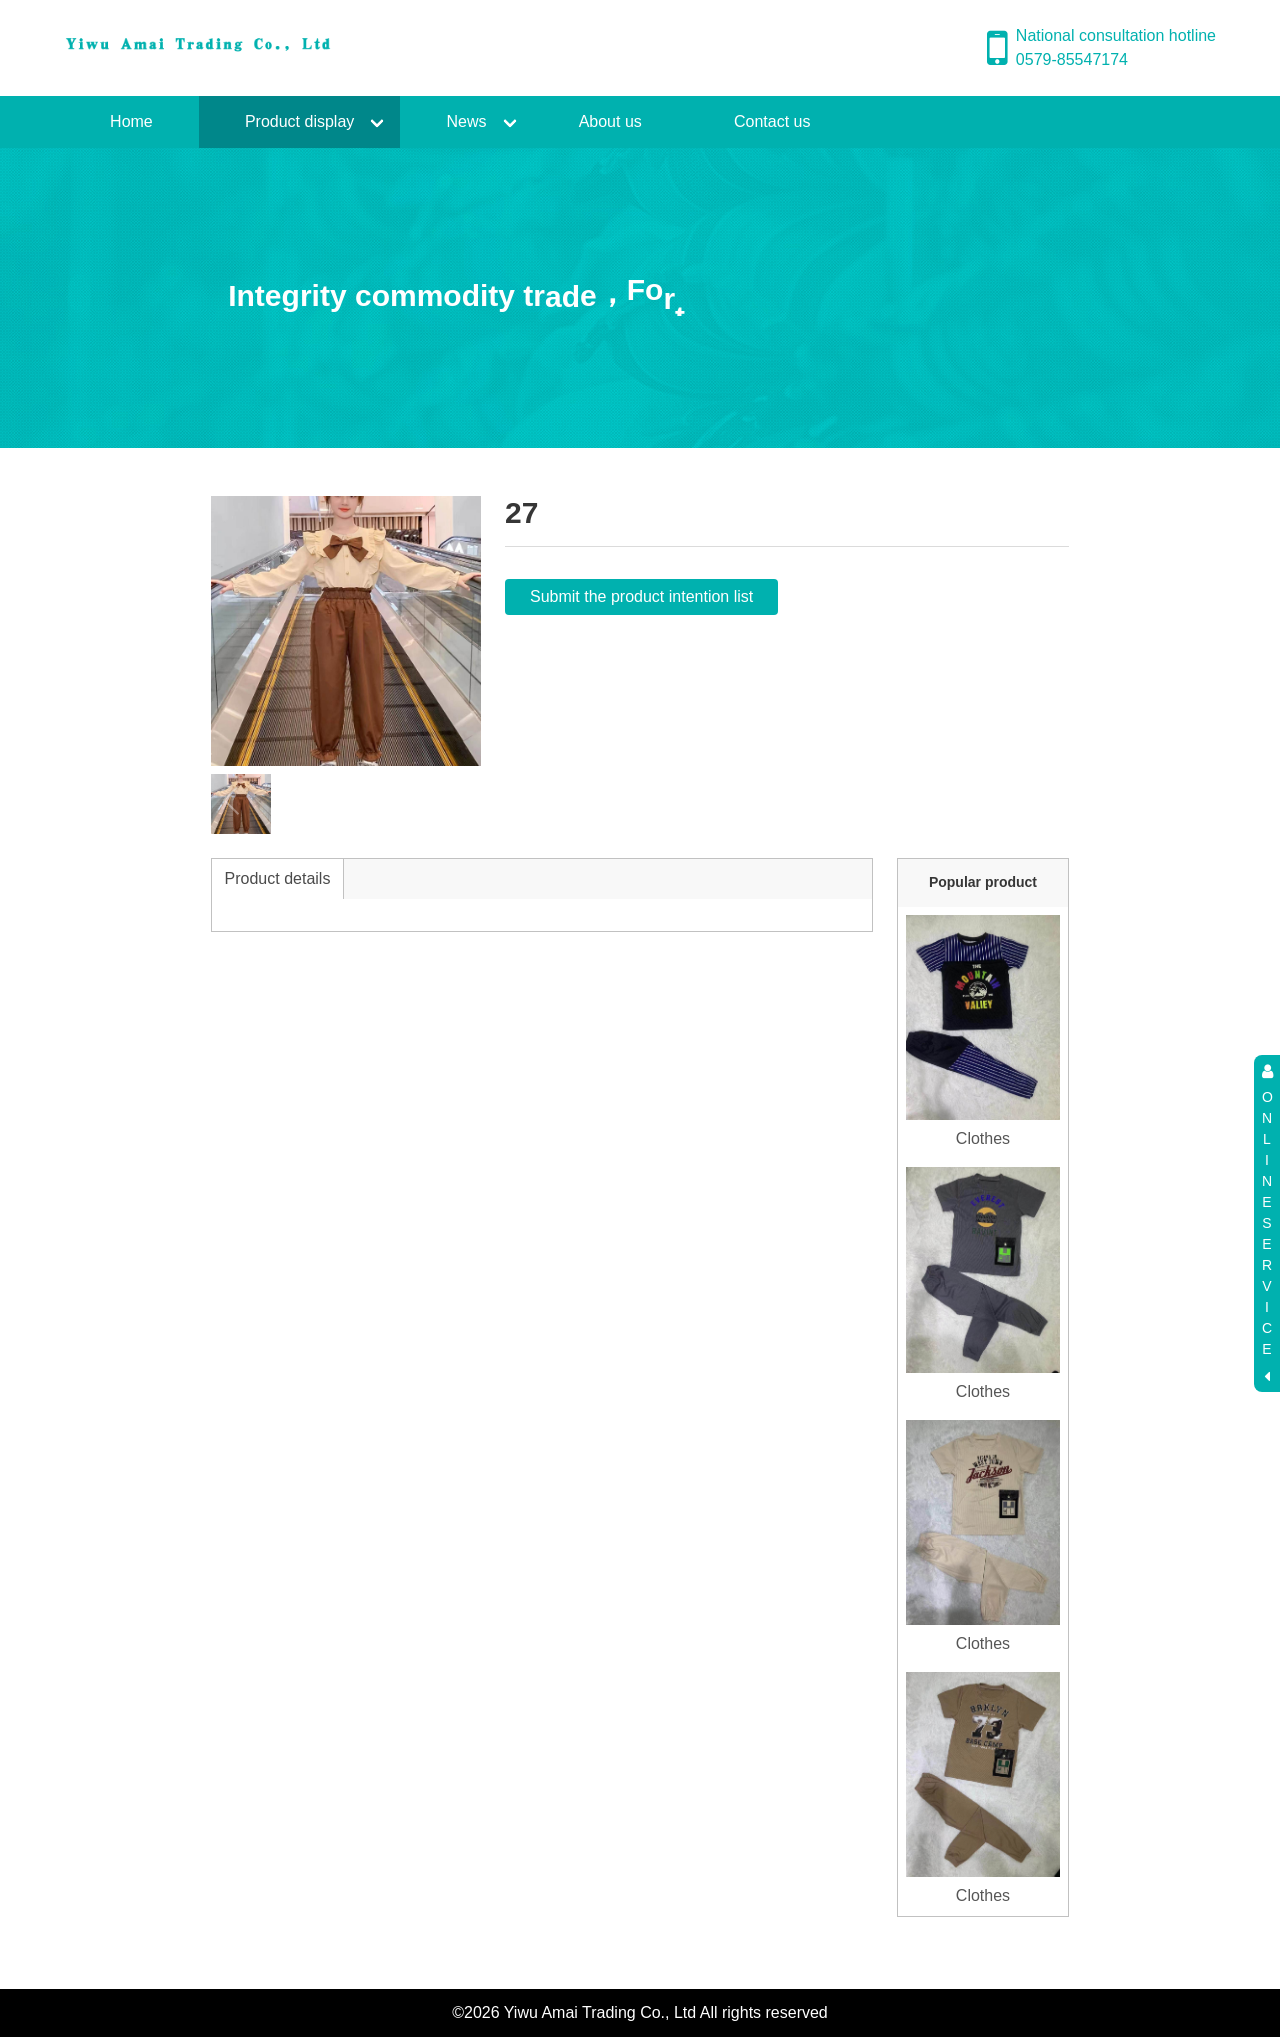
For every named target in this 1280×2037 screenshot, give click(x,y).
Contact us (772, 121)
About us (610, 121)
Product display (299, 121)
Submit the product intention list (641, 596)
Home (131, 121)
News (466, 121)
